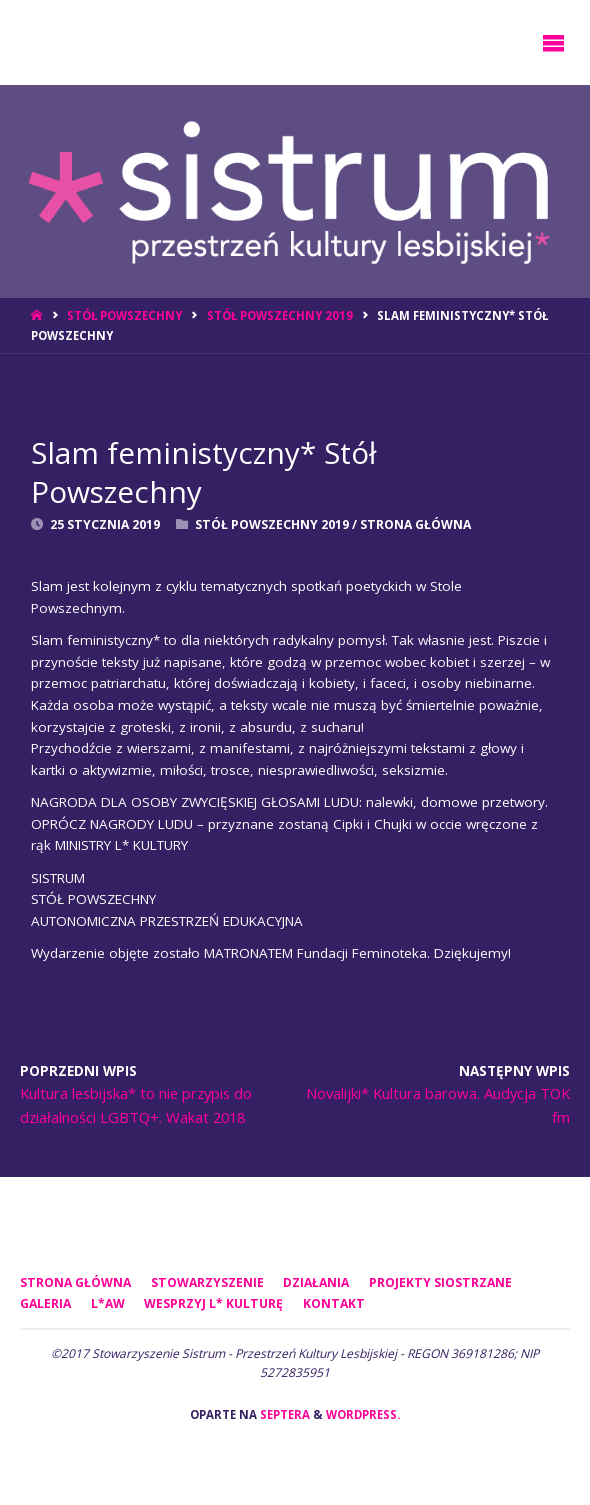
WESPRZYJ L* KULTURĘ (213, 1303)
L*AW (108, 1303)
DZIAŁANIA (316, 1282)
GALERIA (45, 1303)
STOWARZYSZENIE (207, 1282)
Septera (283, 1414)
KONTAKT (334, 1303)
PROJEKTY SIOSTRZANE (440, 1282)
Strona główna (75, 1282)
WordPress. (363, 1414)
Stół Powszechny (124, 315)
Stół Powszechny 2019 (280, 315)
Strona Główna (415, 524)
